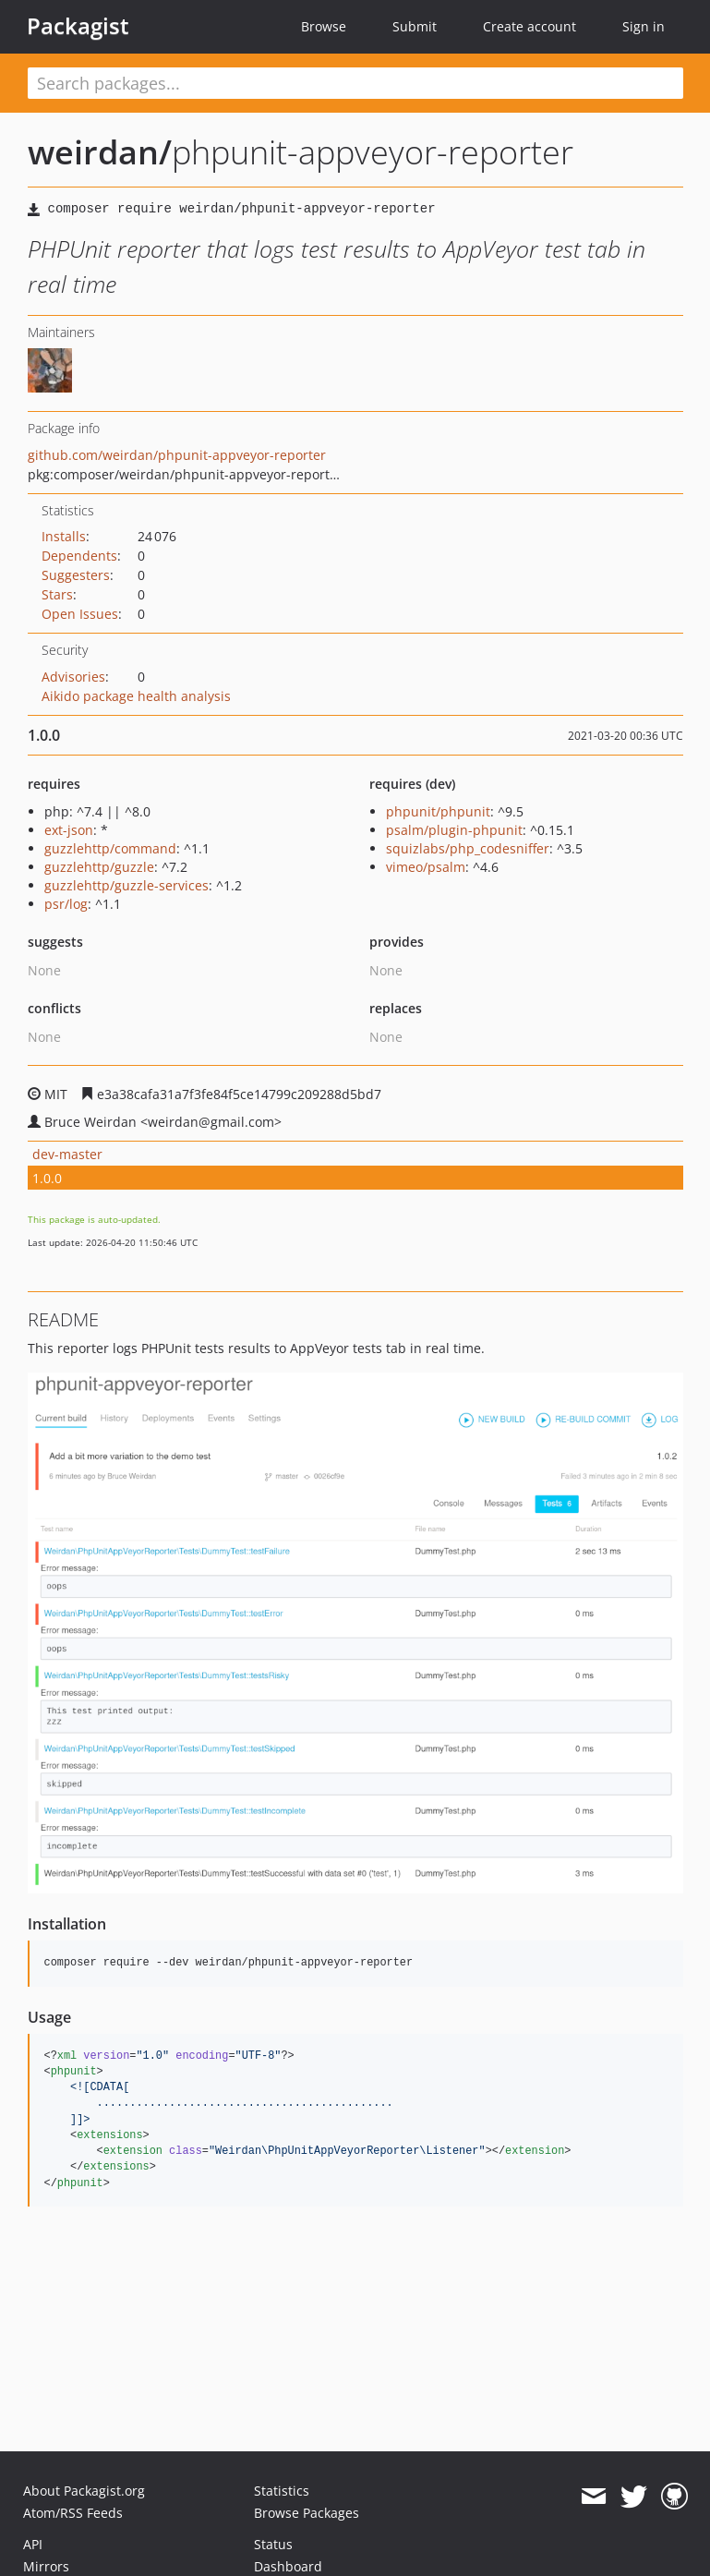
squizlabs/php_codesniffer (467, 848)
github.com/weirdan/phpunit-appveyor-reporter (177, 455)
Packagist (78, 26)
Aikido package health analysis (136, 696)
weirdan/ (100, 152)
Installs (64, 536)
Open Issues (80, 614)
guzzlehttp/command (110, 848)
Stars (57, 594)
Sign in (643, 26)
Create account (529, 26)
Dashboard (288, 2566)
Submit (414, 26)
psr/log (66, 904)
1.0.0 (47, 1178)
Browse (323, 26)
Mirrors (46, 2566)
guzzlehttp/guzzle (99, 867)
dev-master (67, 1154)
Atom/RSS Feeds (73, 2513)
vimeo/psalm (425, 867)
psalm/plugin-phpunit (454, 830)
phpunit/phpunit (438, 811)
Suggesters (76, 575)
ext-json (68, 830)
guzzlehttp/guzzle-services (126, 885)
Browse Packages (306, 2513)
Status (273, 2544)
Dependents (79, 555)
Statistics (281, 2490)
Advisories (73, 676)
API (32, 2544)
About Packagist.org (84, 2490)
